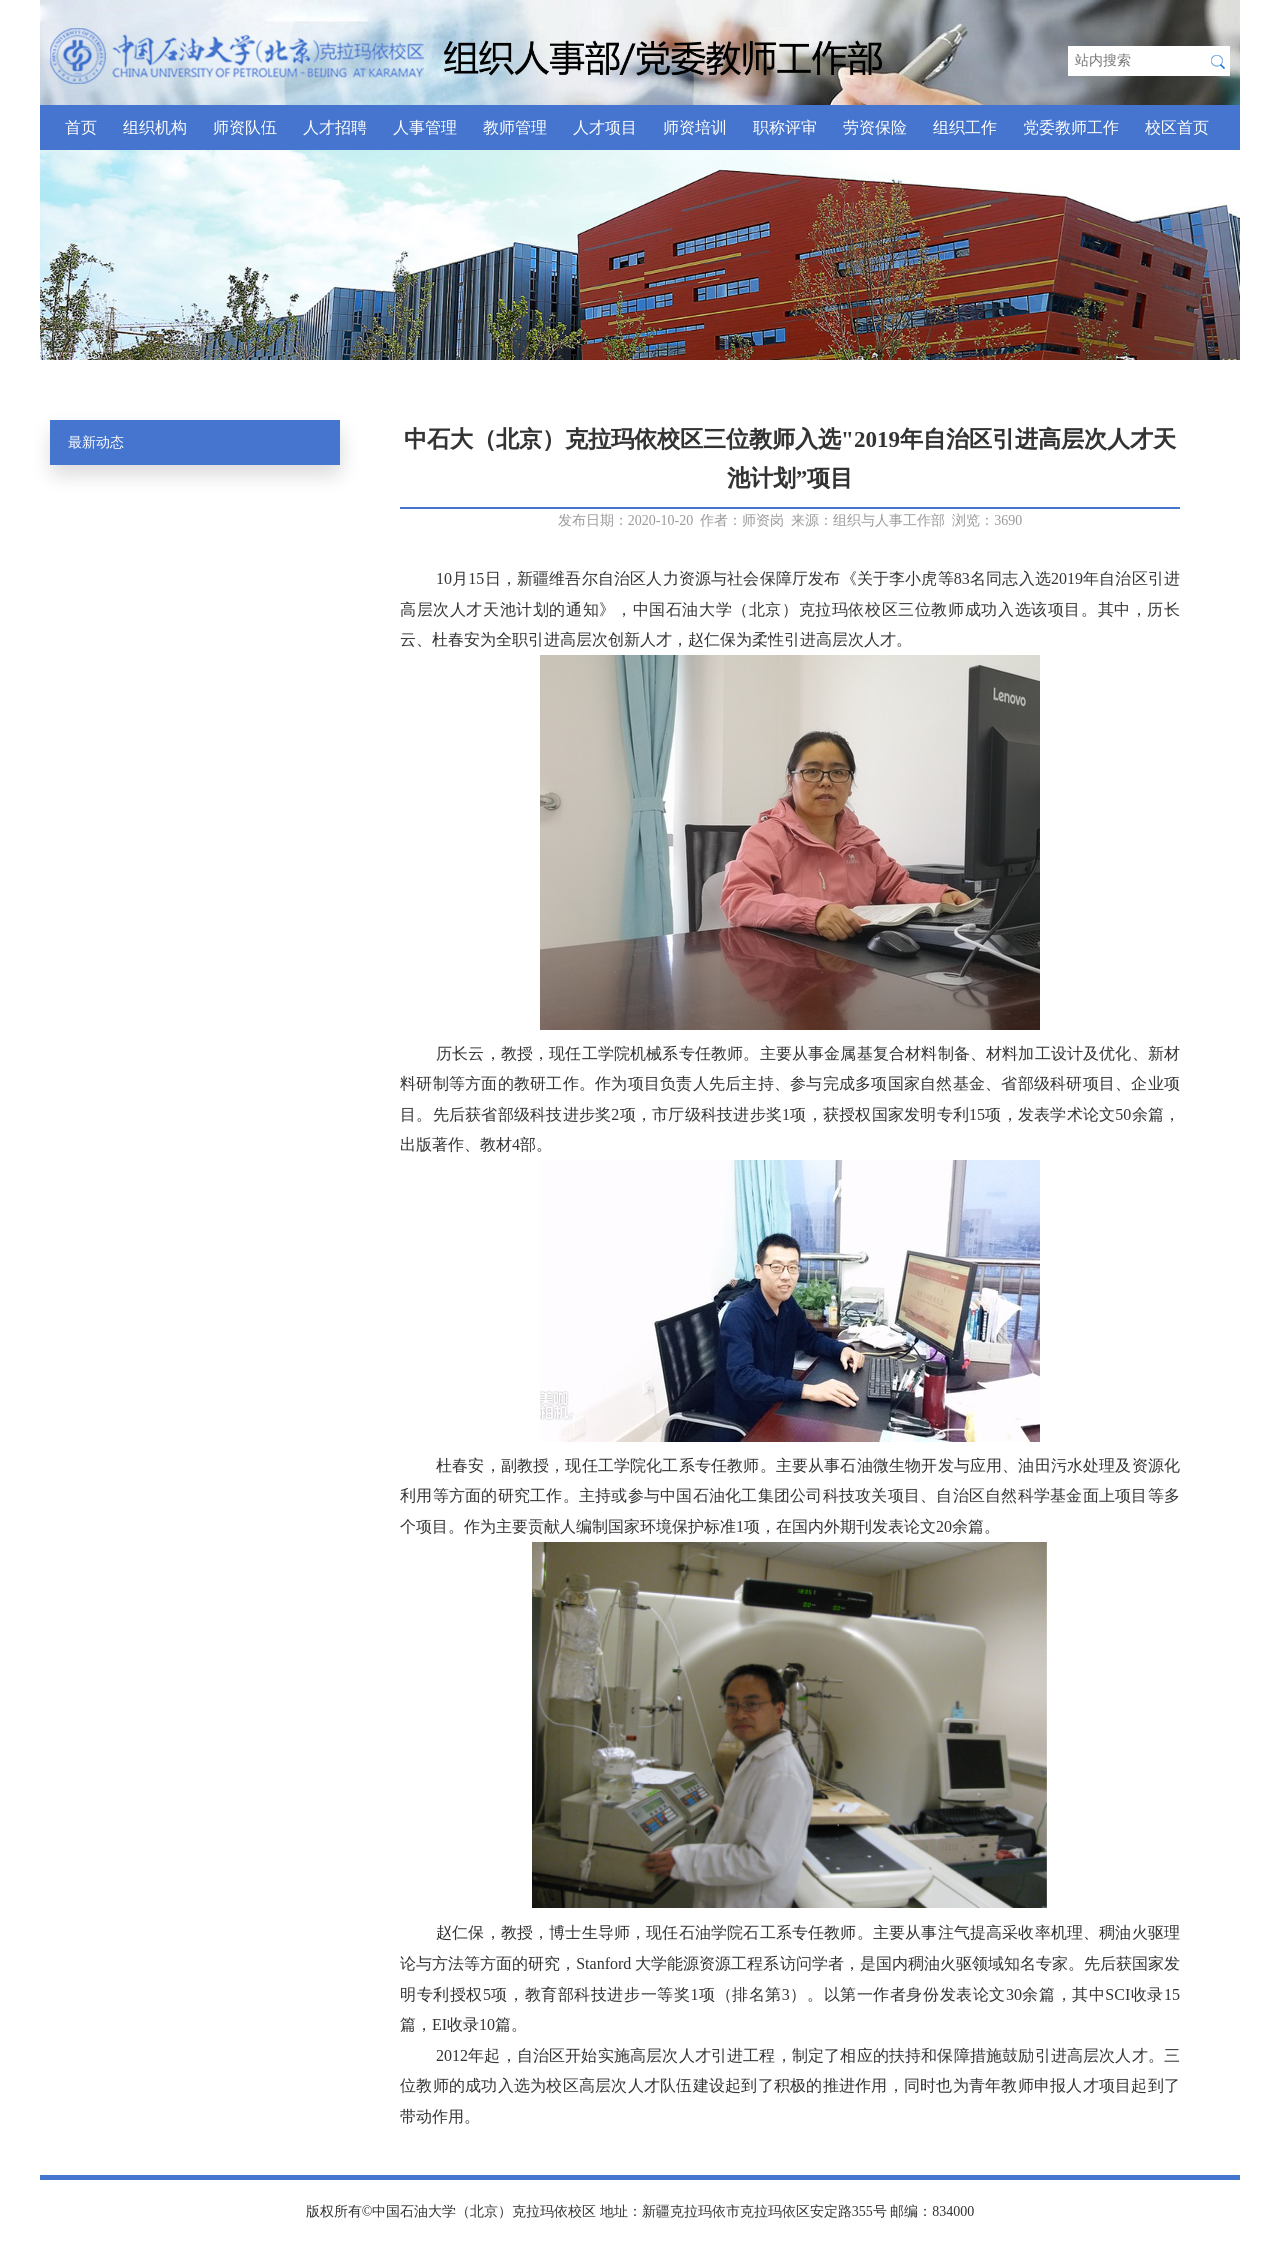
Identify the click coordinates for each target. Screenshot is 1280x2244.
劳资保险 (875, 127)
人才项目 (605, 127)
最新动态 (96, 442)
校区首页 (1177, 127)
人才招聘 (335, 127)
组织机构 (155, 127)
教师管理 (515, 127)
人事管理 (425, 127)
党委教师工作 (1071, 127)
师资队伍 (245, 127)
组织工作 (965, 127)
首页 (81, 127)
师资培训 (695, 127)
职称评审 (785, 127)
